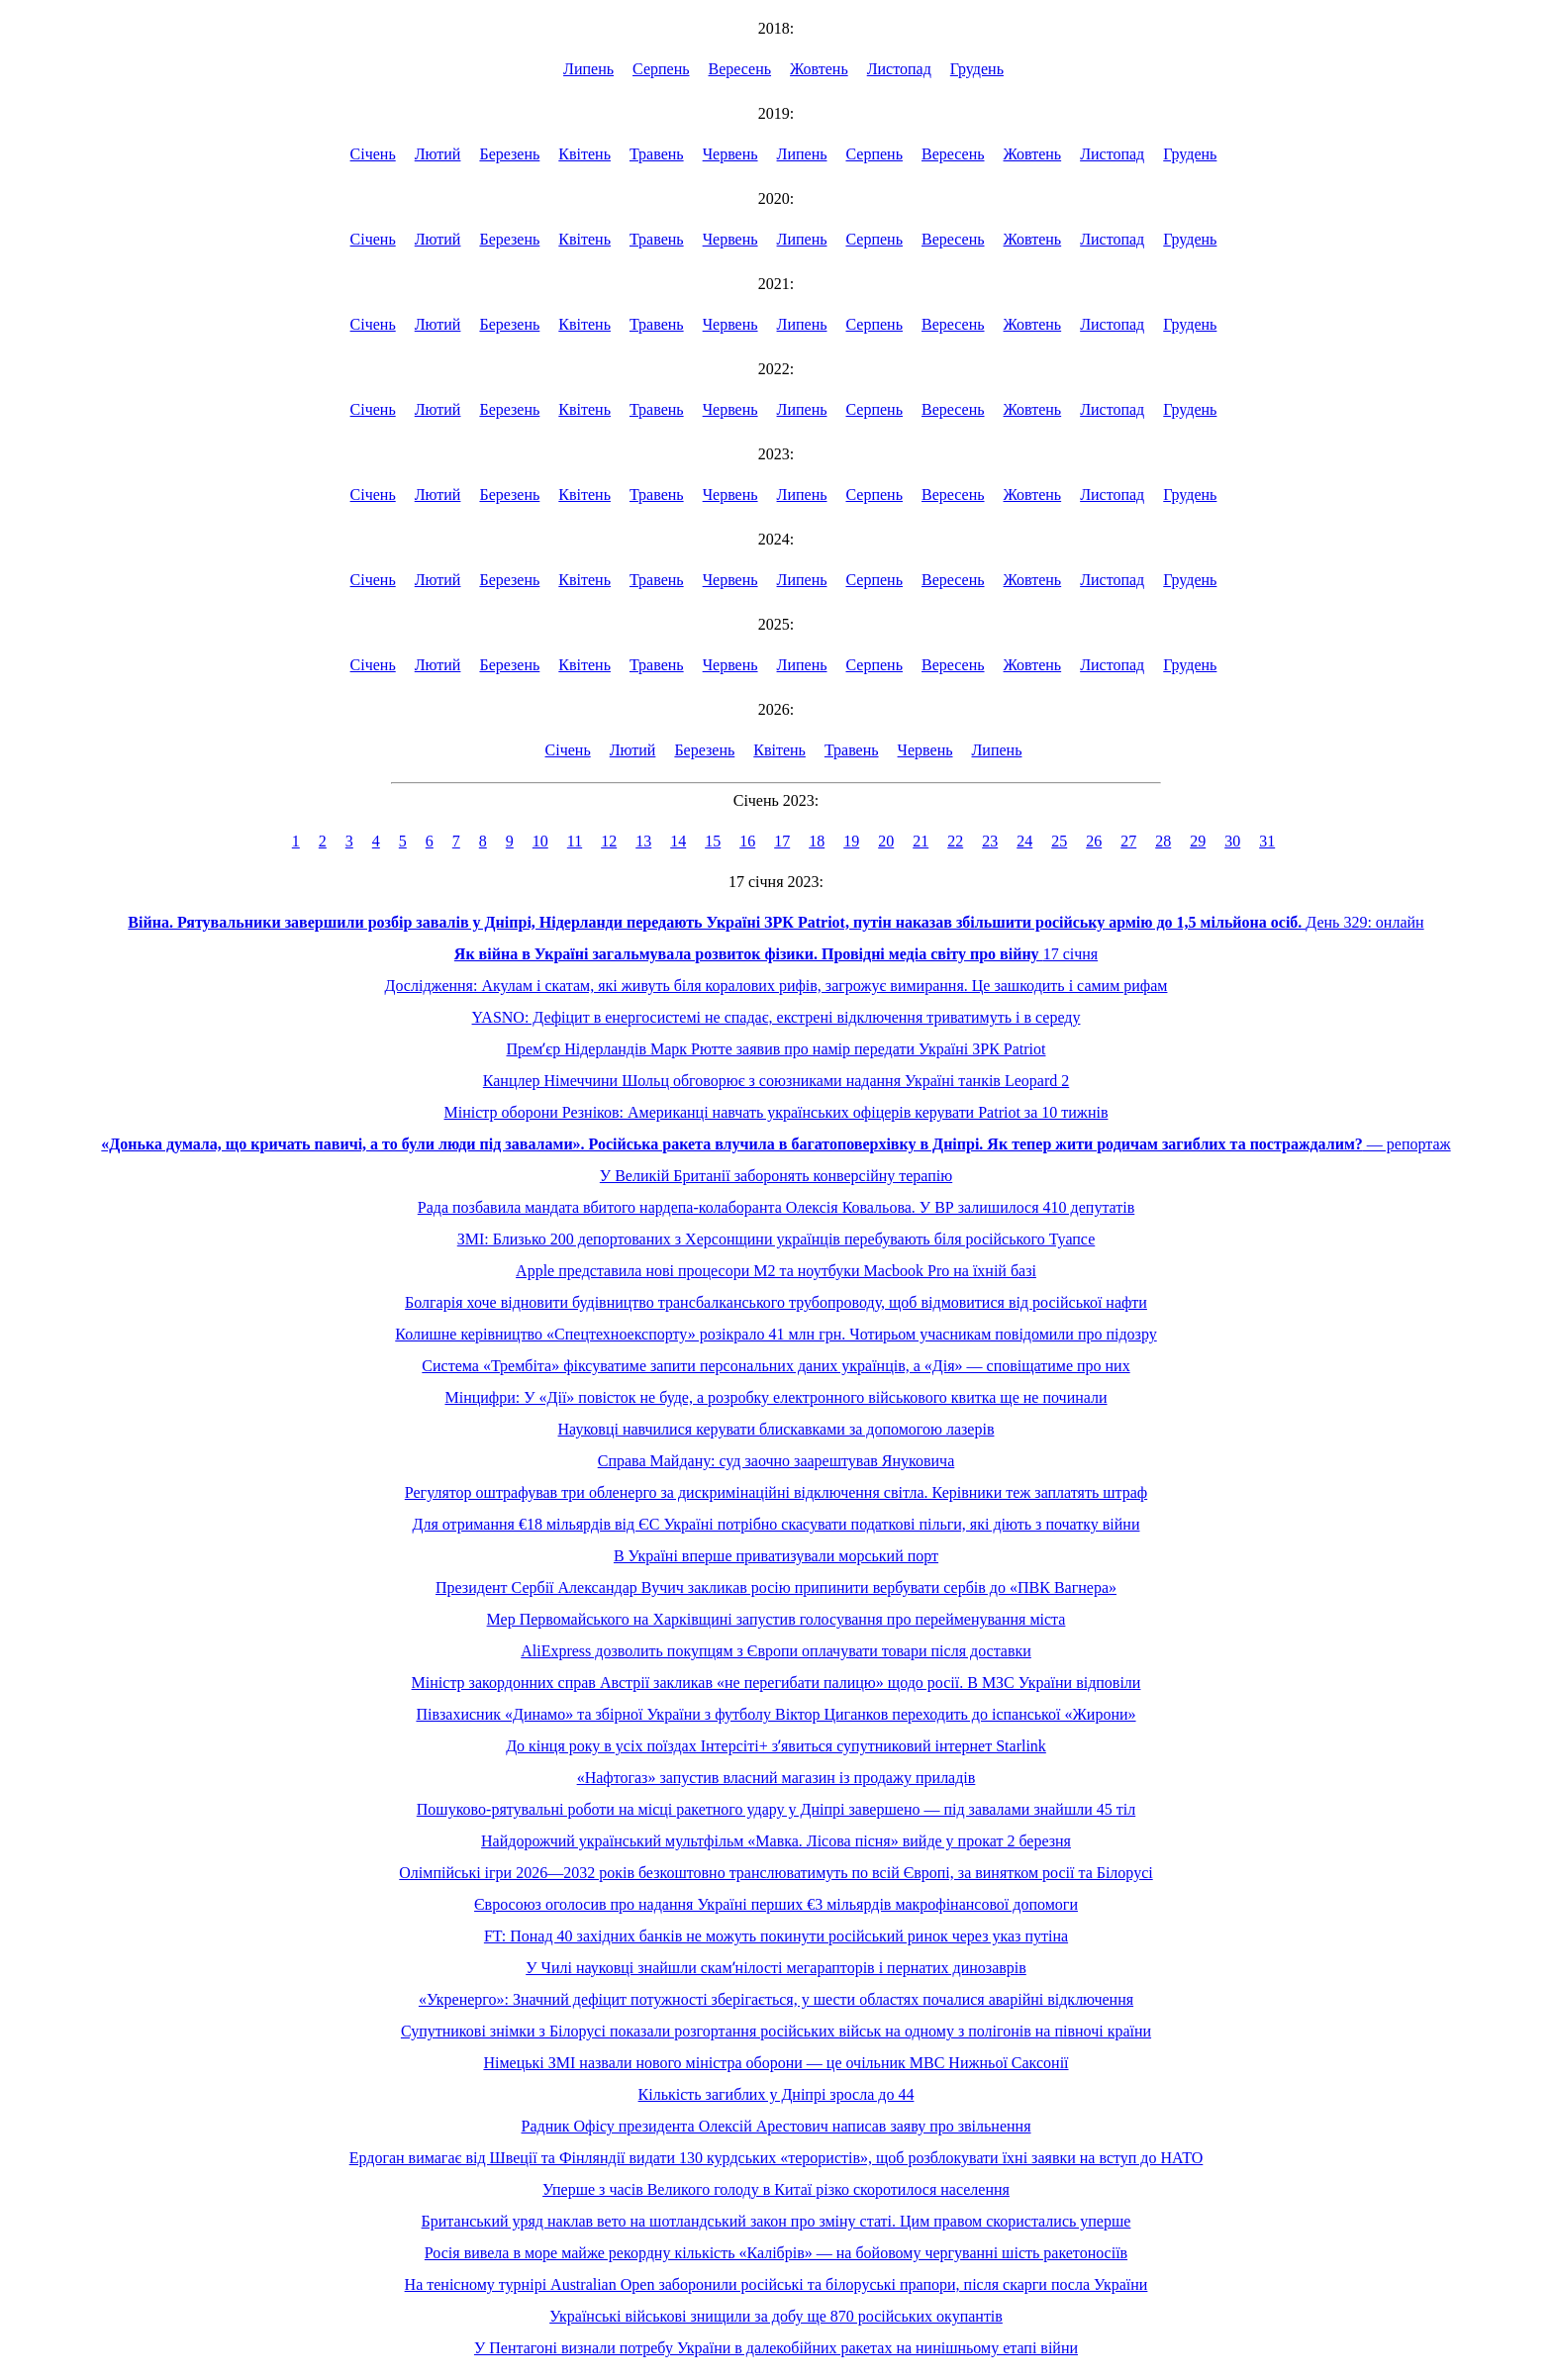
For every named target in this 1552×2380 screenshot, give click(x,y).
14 (678, 841)
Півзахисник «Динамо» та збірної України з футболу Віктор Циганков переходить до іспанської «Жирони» (775, 1714)
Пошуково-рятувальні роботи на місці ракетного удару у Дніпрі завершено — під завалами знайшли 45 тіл (776, 1809)
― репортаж (775, 1144)
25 (1059, 841)
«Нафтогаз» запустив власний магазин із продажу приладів (776, 1777)
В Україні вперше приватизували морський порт (776, 1555)
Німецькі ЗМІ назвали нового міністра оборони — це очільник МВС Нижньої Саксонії (775, 2062)
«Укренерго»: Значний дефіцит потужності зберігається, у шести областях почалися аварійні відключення (776, 1999)
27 (1128, 841)
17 (782, 841)
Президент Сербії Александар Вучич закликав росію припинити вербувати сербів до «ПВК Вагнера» (776, 1587)
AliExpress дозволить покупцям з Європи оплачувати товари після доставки (776, 1650)
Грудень (977, 68)
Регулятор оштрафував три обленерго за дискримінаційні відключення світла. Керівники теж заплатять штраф (776, 1492)
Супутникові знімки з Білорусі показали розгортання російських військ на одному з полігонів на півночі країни (776, 2031)
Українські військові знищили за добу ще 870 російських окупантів (776, 2316)
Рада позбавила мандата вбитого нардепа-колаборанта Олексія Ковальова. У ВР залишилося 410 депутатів (776, 1207)
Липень (588, 68)
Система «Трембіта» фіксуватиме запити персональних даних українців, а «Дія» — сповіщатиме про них (775, 1365)
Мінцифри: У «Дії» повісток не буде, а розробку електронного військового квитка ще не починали (775, 1397)
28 (1163, 841)
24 (1024, 841)
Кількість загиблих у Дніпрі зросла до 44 (776, 2094)
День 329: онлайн (775, 922)
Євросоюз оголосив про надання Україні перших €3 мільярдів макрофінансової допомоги (776, 1904)
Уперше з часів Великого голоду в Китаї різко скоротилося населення (776, 2189)
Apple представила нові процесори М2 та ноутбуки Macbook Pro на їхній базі (776, 1270)
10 (540, 841)
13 (643, 841)
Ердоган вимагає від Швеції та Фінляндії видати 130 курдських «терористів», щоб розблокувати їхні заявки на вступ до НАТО (776, 2157)
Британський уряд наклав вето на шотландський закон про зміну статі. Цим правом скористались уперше (776, 2221)
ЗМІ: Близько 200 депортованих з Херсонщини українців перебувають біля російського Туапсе (776, 1239)
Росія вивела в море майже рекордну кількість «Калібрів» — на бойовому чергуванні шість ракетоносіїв (776, 2252)
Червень (730, 154)
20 (886, 841)
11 (574, 841)
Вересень (740, 68)
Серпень (661, 68)
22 (955, 841)
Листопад (899, 68)
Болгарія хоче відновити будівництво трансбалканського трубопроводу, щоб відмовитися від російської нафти (776, 1302)
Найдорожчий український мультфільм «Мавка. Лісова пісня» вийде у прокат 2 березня (776, 1841)
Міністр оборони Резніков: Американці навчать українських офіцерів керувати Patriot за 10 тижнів (776, 1112)
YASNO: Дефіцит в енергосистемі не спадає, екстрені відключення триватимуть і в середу (776, 1017)
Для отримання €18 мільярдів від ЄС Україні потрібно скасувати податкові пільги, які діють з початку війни (776, 1524)
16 (747, 841)
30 (1232, 841)
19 (851, 841)
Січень (373, 154)
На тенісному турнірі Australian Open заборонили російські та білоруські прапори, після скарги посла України (776, 2284)
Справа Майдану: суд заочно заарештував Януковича (776, 1460)
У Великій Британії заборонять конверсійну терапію (776, 1175)
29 (1198, 841)
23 (990, 841)
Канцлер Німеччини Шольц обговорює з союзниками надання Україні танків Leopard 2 (776, 1080)
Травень (657, 154)
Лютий (438, 154)
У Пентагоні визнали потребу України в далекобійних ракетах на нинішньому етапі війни (776, 2347)
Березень (509, 154)
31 (1267, 841)
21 (920, 841)
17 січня (776, 953)
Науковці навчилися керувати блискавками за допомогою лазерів (776, 1429)
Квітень (584, 154)
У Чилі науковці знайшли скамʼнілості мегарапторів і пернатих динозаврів (776, 1967)
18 (816, 841)
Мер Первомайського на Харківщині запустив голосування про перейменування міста (776, 1619)
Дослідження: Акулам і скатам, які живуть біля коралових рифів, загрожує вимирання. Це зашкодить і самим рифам (776, 985)
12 (609, 841)
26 (1094, 841)
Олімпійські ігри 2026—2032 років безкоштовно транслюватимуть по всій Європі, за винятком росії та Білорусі (775, 1872)
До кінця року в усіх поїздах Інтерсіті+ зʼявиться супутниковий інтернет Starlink (776, 1745)
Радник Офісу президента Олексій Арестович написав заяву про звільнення (776, 2126)
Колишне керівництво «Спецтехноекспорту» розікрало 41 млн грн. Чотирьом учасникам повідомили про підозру (775, 1334)
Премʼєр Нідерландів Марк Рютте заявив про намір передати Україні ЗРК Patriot (776, 1049)
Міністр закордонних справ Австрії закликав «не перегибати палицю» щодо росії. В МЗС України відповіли (776, 1682)
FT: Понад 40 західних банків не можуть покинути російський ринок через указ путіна (776, 1936)
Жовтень (819, 68)
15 (713, 841)
